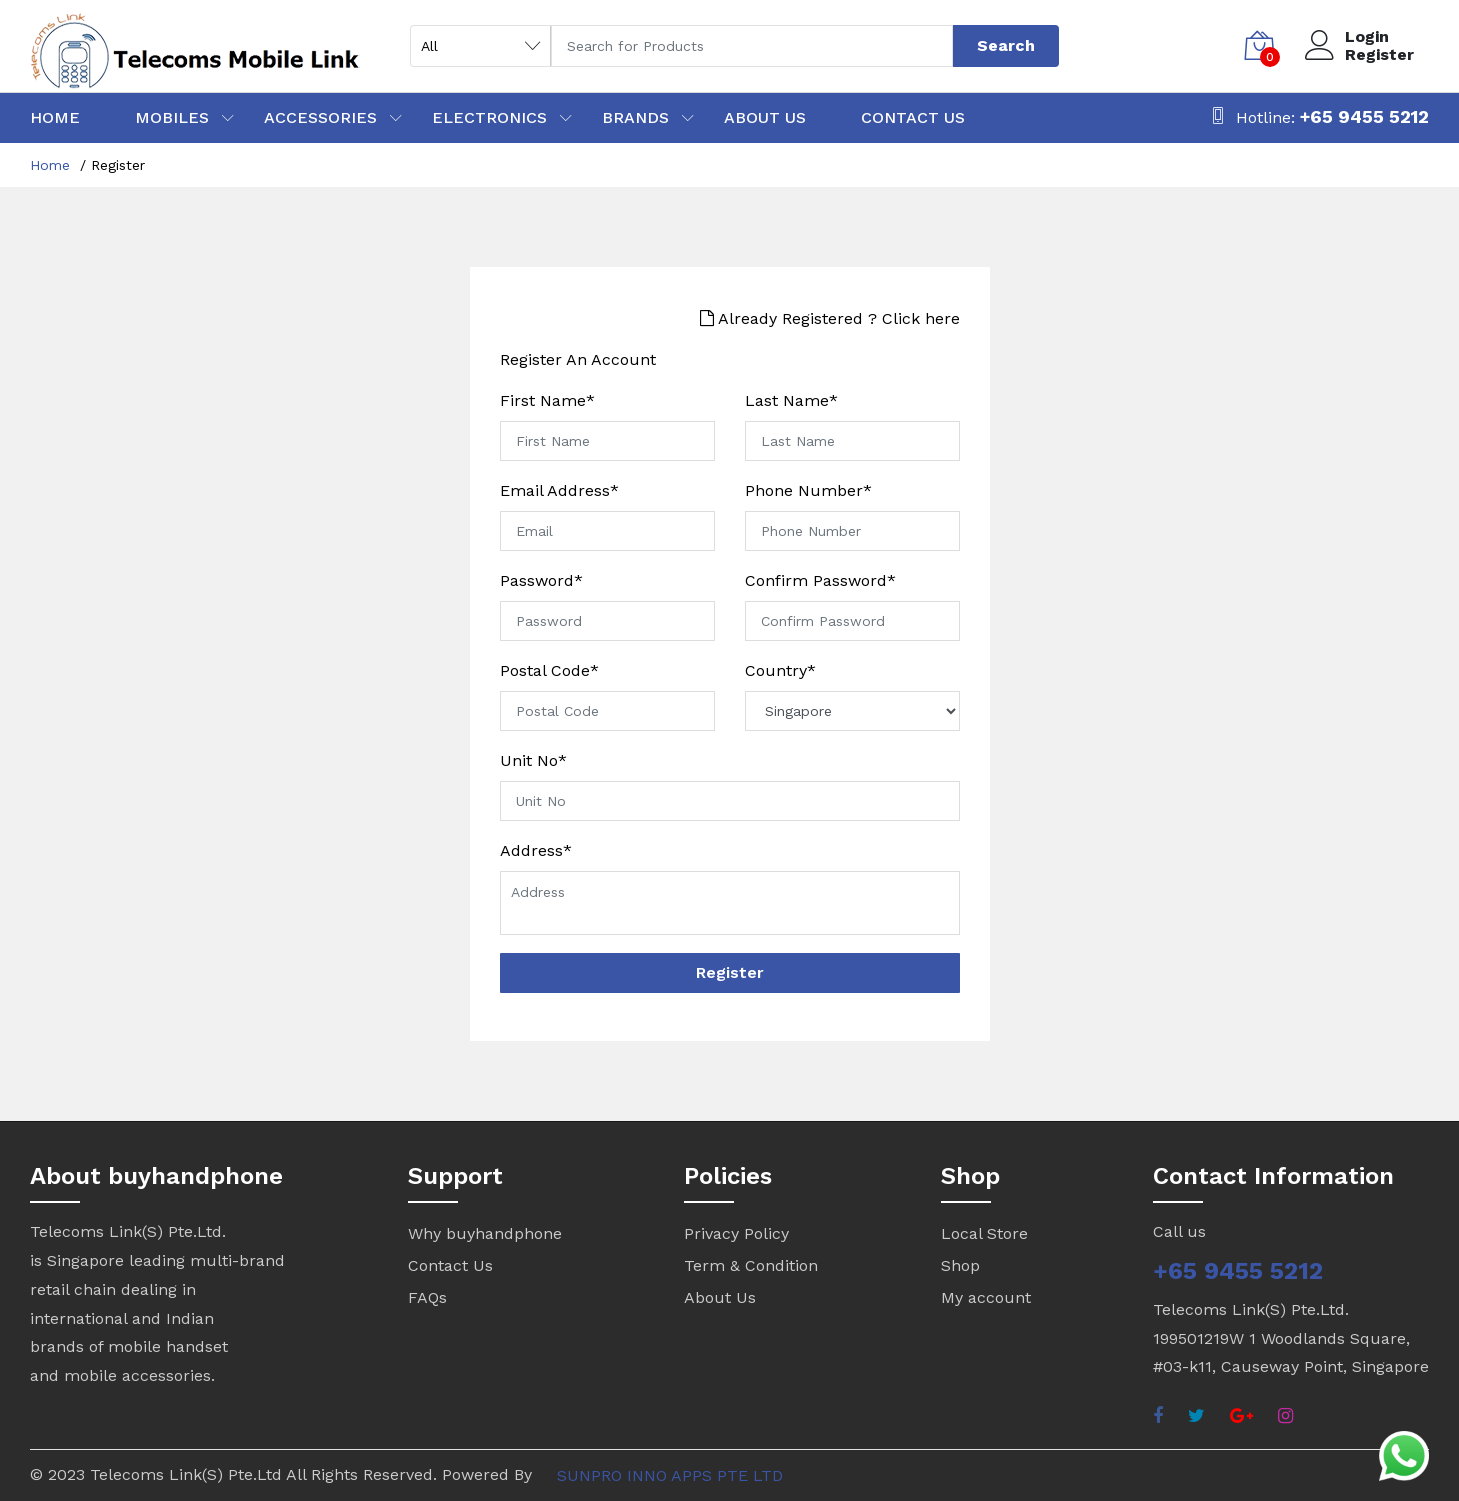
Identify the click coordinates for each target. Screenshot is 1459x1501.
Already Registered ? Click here (830, 318)
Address (536, 851)
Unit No (533, 761)
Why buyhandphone (485, 1233)
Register (1379, 55)
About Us (720, 1297)
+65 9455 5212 (1364, 116)
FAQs (427, 1297)
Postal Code (549, 671)
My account (986, 1297)
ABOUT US (765, 117)
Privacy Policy (736, 1233)
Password (541, 581)
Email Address (559, 491)
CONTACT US (913, 117)
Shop (960, 1265)
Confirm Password (820, 581)
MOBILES (172, 117)
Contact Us (450, 1265)
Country (780, 671)
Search (1006, 45)
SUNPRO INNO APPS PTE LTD (670, 1475)
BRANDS (635, 117)
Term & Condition (751, 1265)
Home (50, 165)
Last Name (791, 401)
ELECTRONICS (489, 117)
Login (1367, 37)
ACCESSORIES (320, 117)
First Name (547, 401)
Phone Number (808, 491)
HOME (55, 117)
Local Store (984, 1233)
